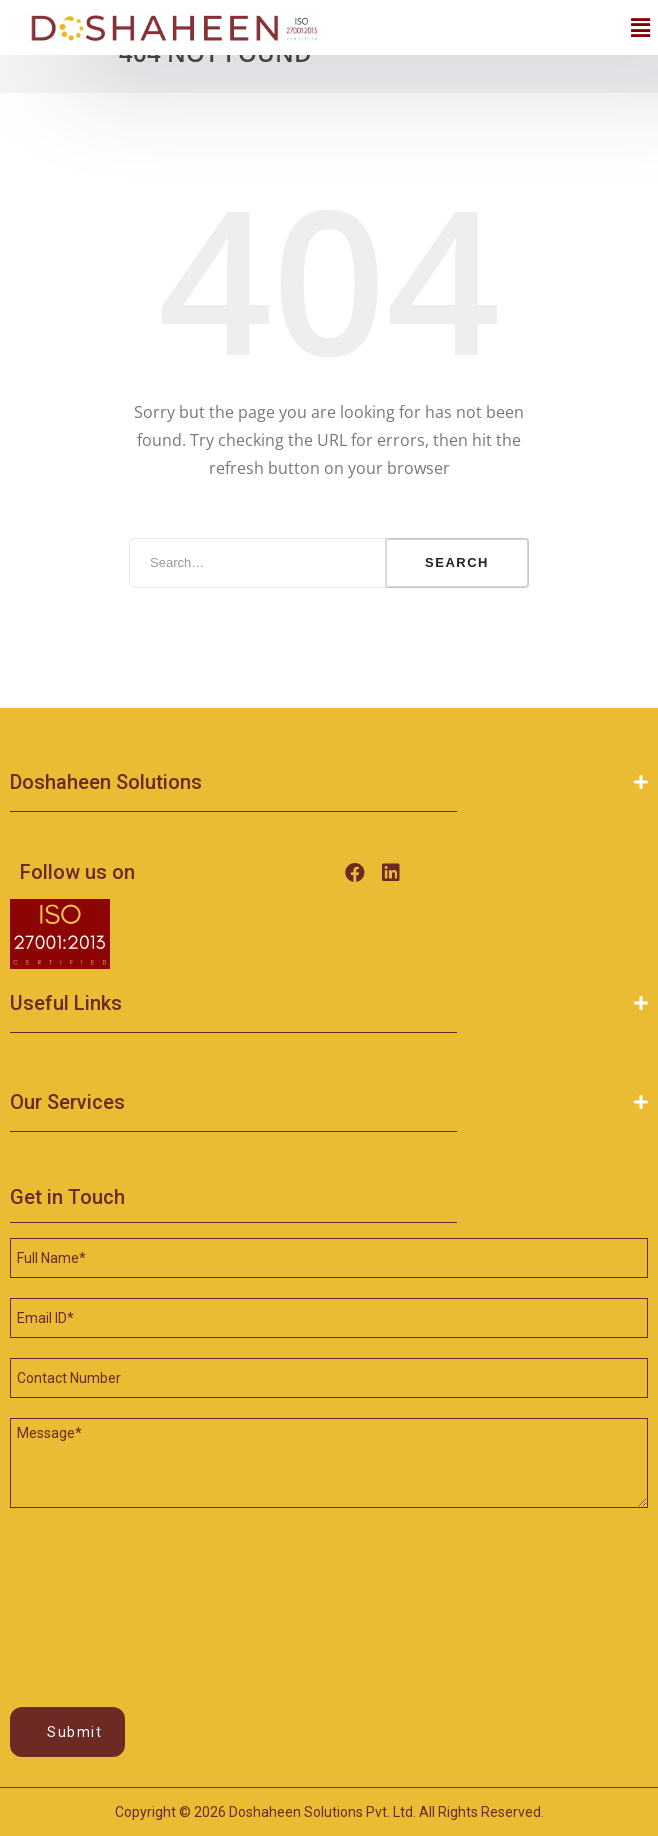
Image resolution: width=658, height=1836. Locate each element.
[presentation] (92, 1585)
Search (457, 562)
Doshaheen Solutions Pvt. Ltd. (322, 1812)
